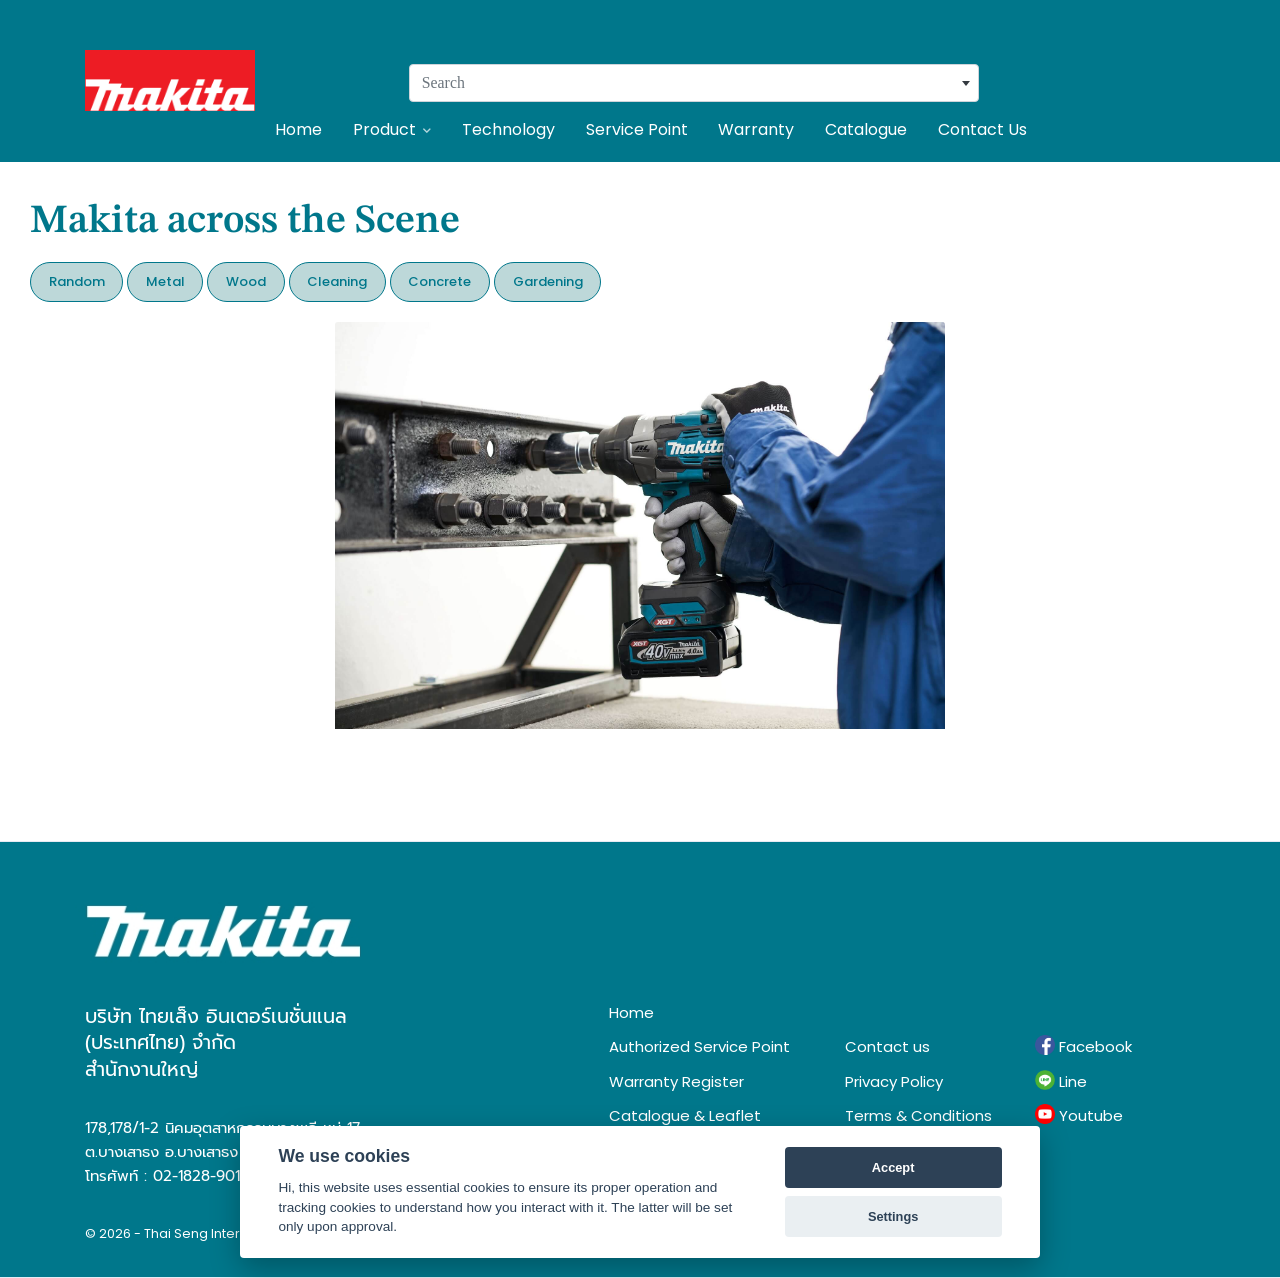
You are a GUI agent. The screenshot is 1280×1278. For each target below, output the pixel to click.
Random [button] (77, 281)
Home (298, 129)
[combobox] (694, 83)
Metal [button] (165, 281)
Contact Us (982, 129)
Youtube (1079, 1115)
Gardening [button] (548, 281)
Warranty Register (676, 1081)
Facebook (1083, 1046)
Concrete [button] (439, 281)
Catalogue (866, 129)
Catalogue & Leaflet (685, 1115)
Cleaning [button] (337, 281)
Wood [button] (246, 281)
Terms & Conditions (918, 1115)
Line (1061, 1081)
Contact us (887, 1046)
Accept (893, 1167)
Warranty (756, 129)
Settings (893, 1216)
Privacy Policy (894, 1081)
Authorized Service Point (699, 1046)
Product (392, 129)
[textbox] (694, 83)
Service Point (637, 129)
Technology (508, 129)
